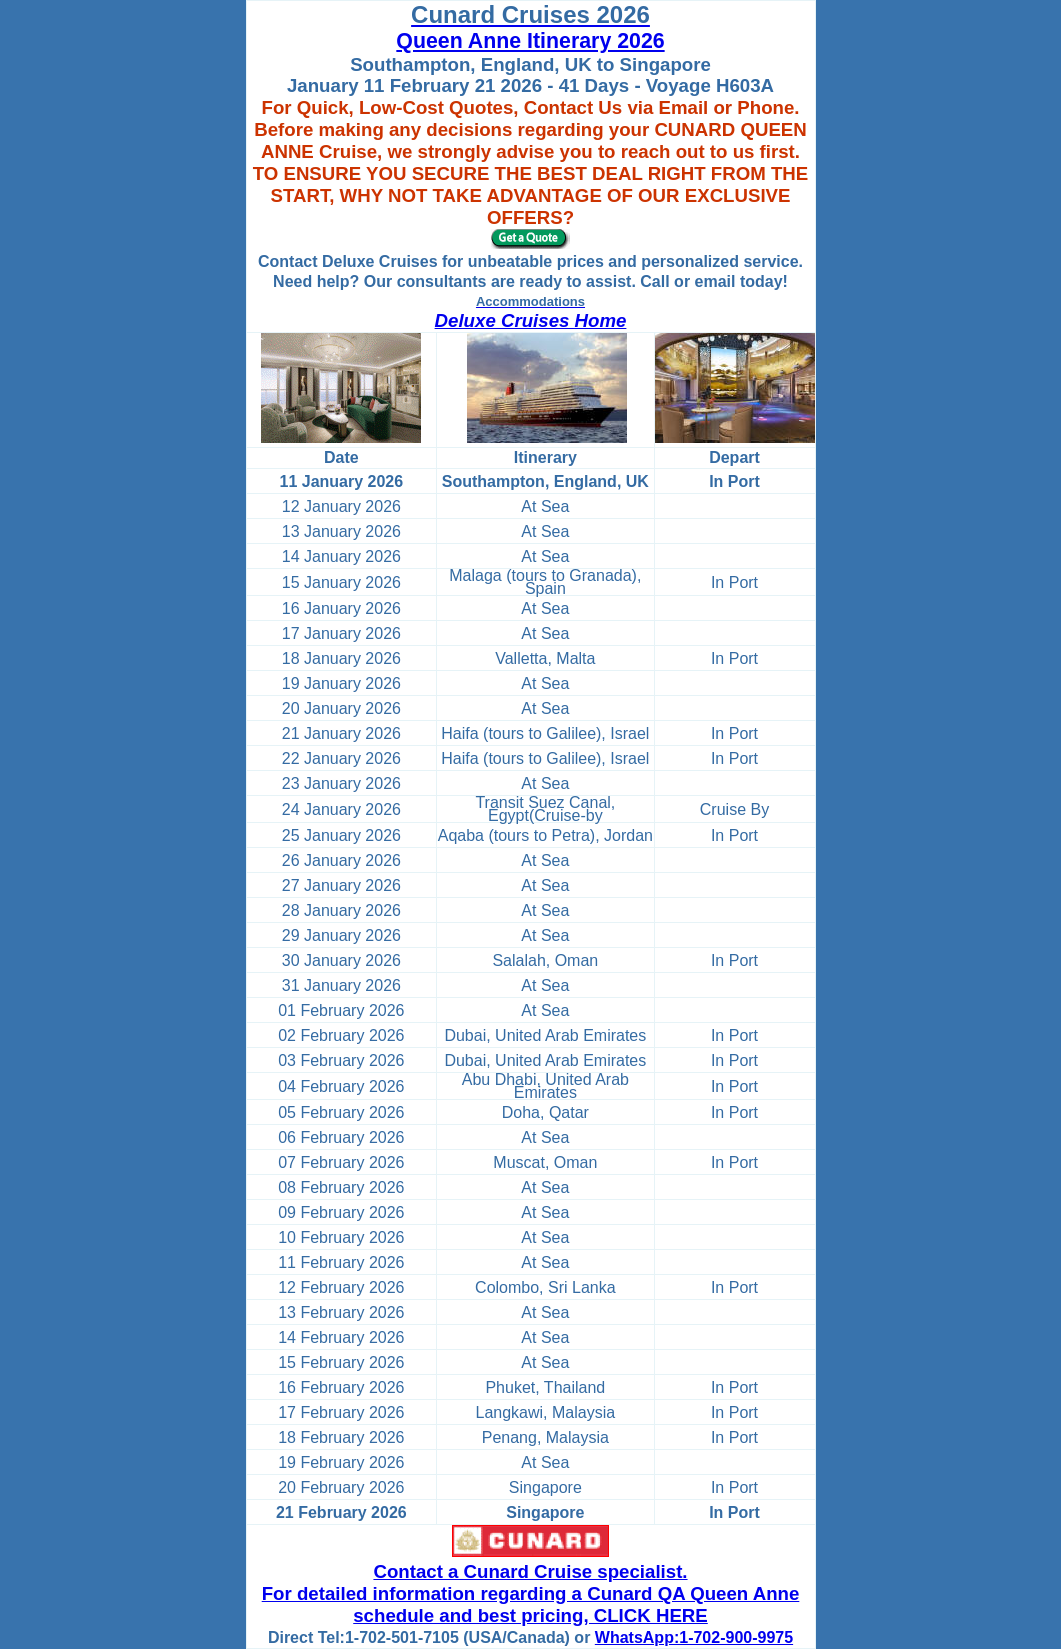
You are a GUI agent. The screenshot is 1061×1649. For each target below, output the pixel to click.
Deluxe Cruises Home (531, 320)
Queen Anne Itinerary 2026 (530, 41)
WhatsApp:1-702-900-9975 (694, 1637)
